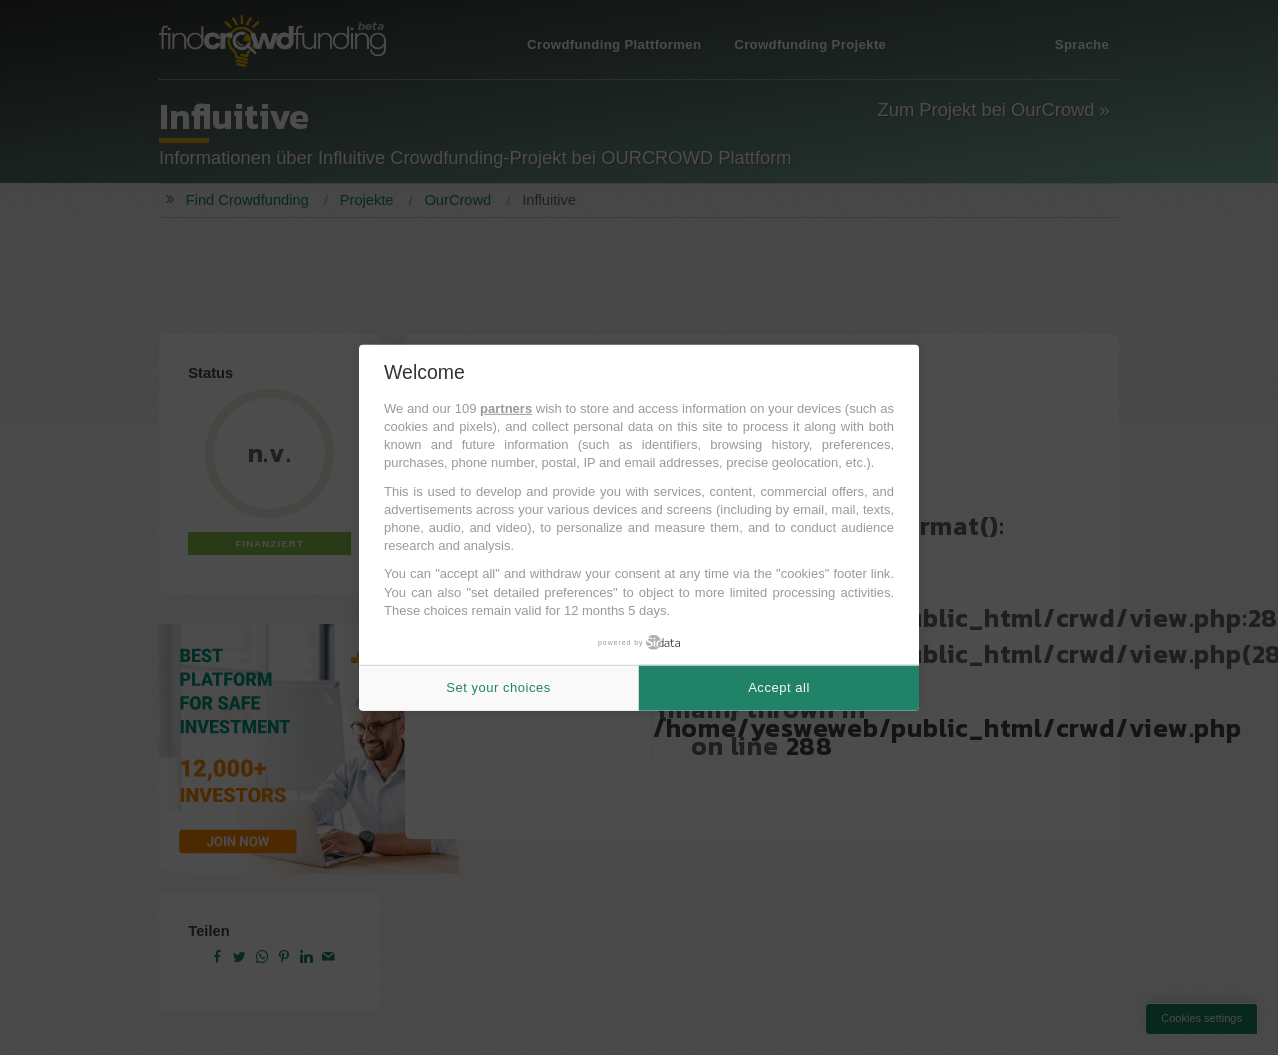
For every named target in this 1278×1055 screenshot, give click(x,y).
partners (506, 408)
